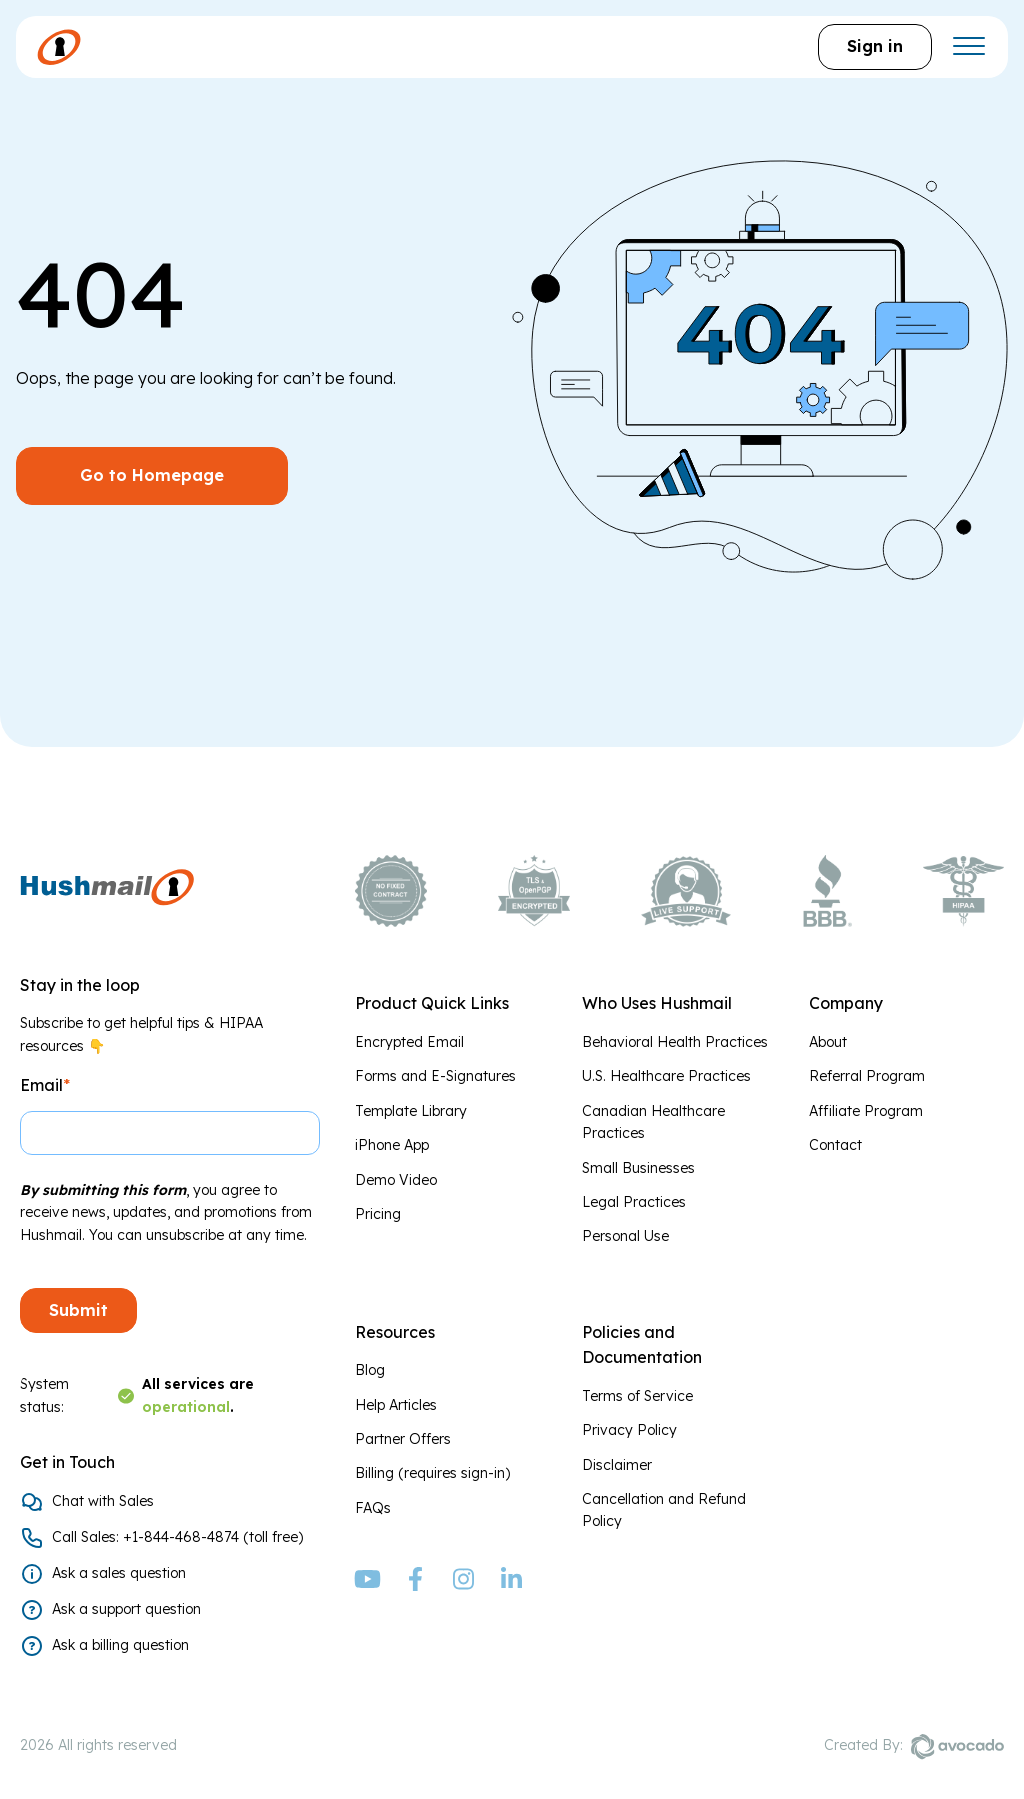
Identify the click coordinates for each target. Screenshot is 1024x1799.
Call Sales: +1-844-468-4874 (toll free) (177, 1537)
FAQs (373, 1508)
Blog (370, 1370)
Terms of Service (637, 1396)
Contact (835, 1145)
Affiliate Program (866, 1111)
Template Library (411, 1111)
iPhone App (392, 1145)
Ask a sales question (119, 1573)
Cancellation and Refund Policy (664, 1510)
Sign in (875, 46)
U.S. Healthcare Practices (666, 1076)
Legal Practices (634, 1202)
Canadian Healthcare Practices (653, 1122)
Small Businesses (638, 1168)
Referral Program (867, 1076)
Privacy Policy (629, 1430)
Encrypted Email (409, 1042)
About (828, 1042)
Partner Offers (403, 1439)
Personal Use (625, 1236)
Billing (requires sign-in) (432, 1473)
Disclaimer (617, 1465)
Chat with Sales (103, 1501)
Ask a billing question (120, 1645)
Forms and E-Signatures (435, 1076)
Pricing (378, 1214)
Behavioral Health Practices (675, 1042)
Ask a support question (126, 1609)
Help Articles (396, 1405)
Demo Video (396, 1180)
